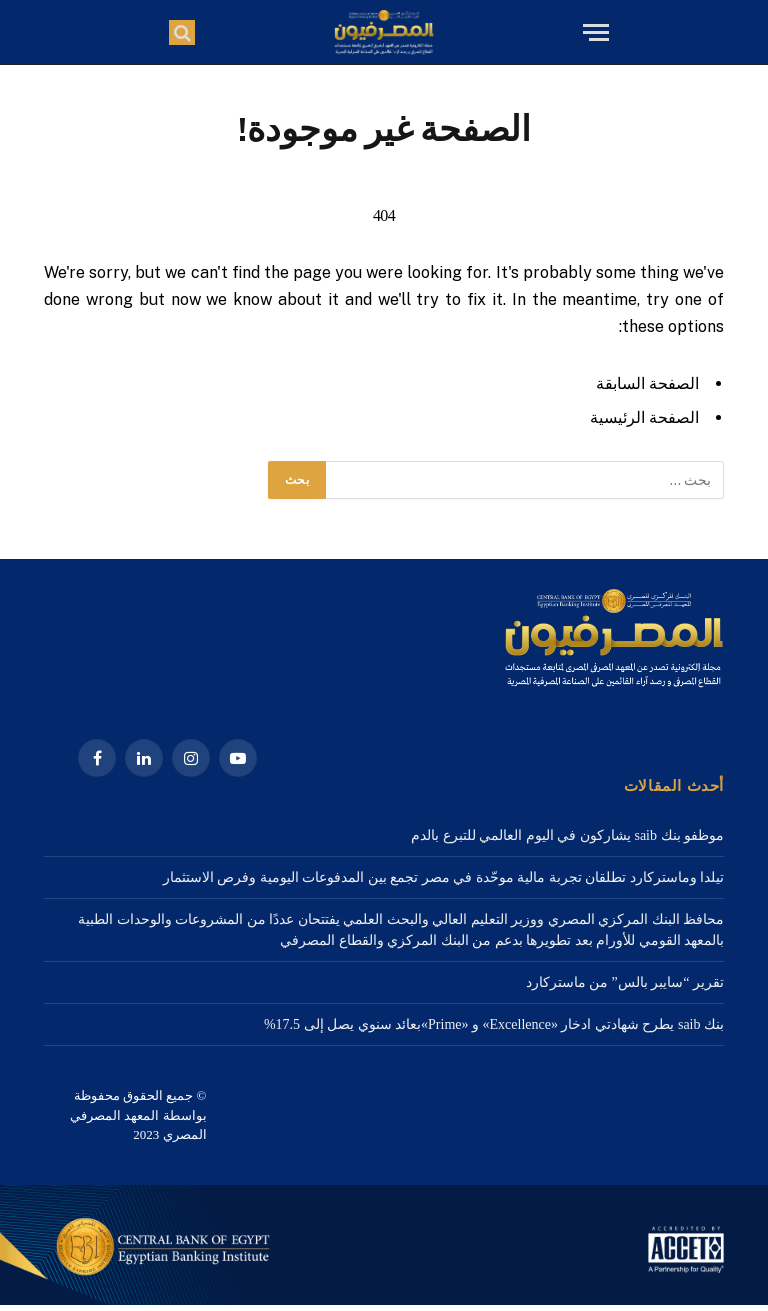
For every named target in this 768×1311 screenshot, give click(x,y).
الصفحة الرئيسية (644, 417)
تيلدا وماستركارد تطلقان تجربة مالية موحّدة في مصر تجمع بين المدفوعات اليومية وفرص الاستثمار (444, 877)
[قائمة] (593, 32)
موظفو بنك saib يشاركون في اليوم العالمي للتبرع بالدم (567, 835)
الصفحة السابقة (647, 383)
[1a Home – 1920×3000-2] (384, 1300)
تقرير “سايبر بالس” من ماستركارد (625, 982)
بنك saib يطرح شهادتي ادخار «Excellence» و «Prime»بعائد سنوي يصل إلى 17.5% (494, 1024)
